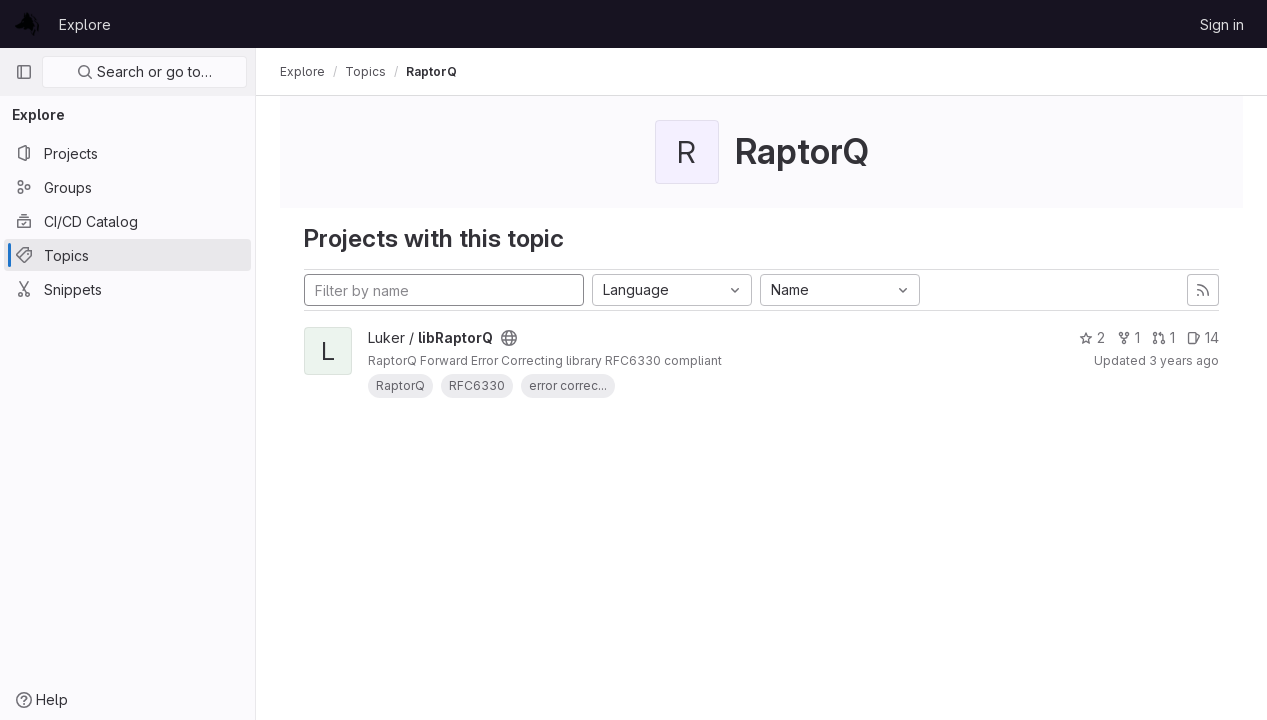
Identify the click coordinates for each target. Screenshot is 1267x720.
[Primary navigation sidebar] (24, 72)
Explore (85, 24)
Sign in (1222, 24)
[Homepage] (27, 24)
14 (1203, 337)
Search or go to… (144, 71)
